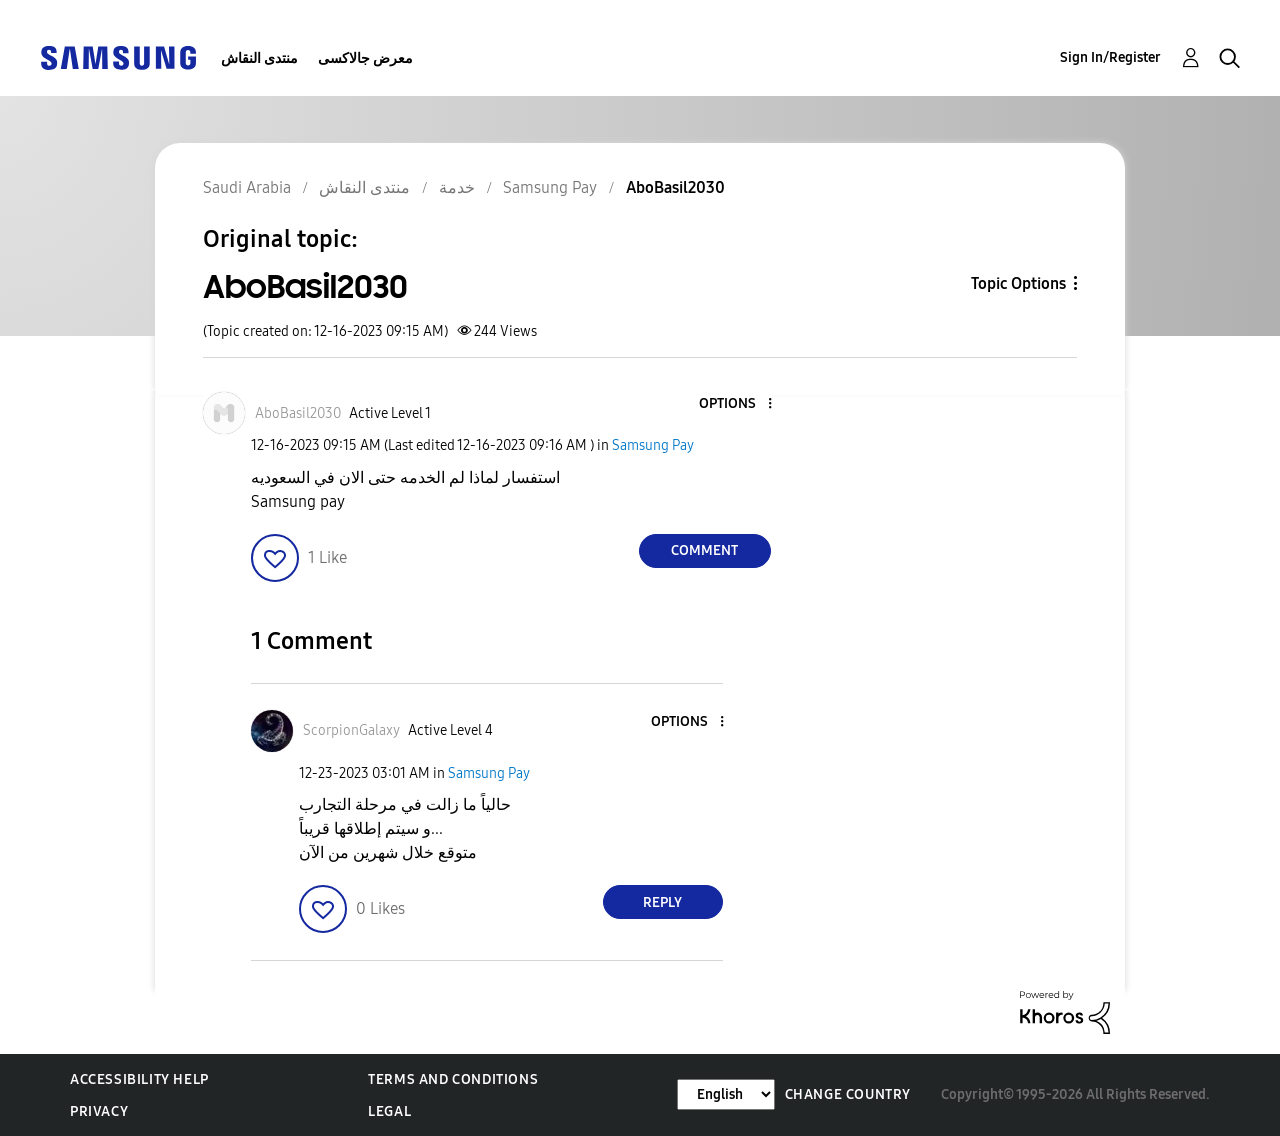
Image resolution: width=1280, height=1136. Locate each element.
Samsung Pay (653, 445)
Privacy (99, 1111)
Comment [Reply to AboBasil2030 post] (704, 550)
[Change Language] (726, 1094)
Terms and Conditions (453, 1079)
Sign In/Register (1110, 57)
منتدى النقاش (259, 58)
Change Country (848, 1094)
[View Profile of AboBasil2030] (298, 413)
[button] (736, 404)
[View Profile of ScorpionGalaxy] (351, 730)
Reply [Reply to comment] (662, 902)
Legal (389, 1111)
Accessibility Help (139, 1079)
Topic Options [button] (1018, 283)
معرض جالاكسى (365, 58)
